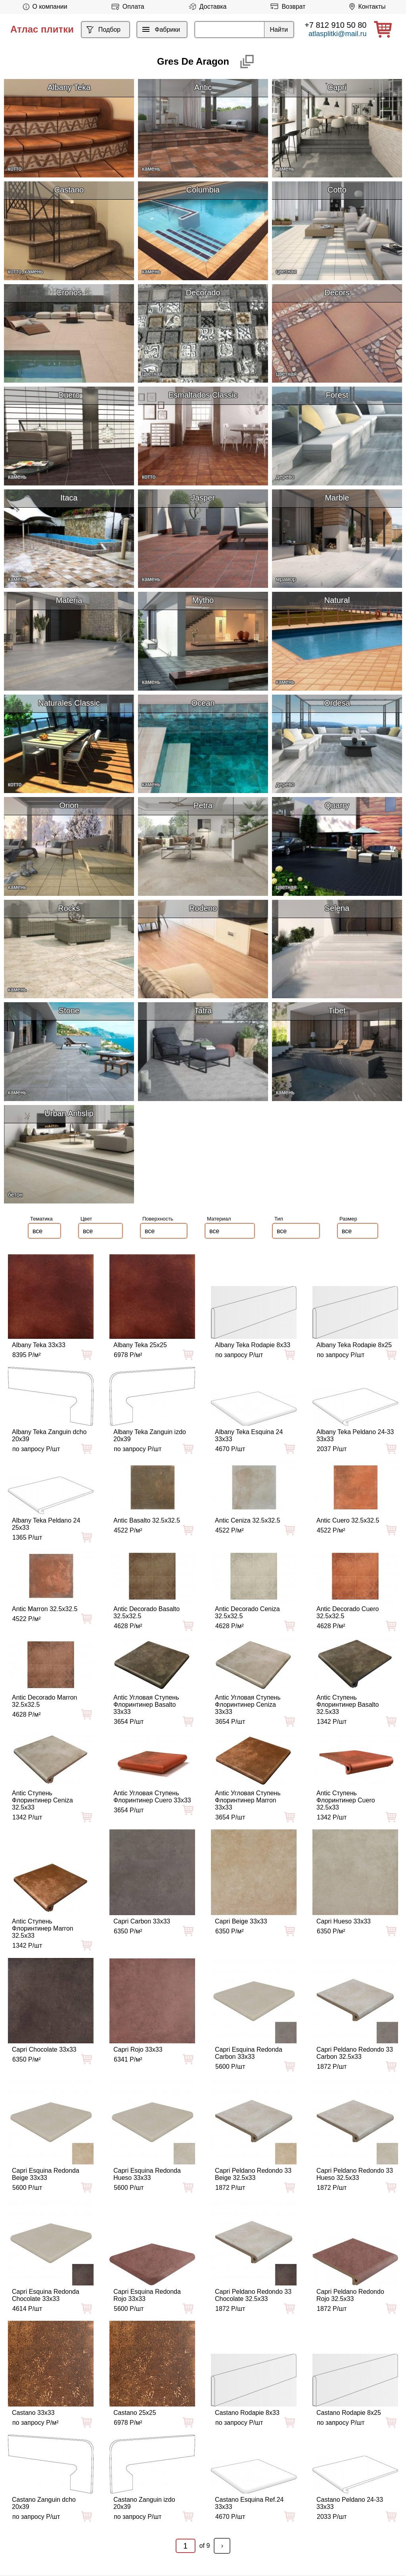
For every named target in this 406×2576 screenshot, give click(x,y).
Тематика (41, 1219)
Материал (219, 1219)
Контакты (365, 6)
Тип (278, 1219)
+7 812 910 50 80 (335, 25)
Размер (348, 1219)
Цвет (86, 1219)
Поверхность (157, 1219)
